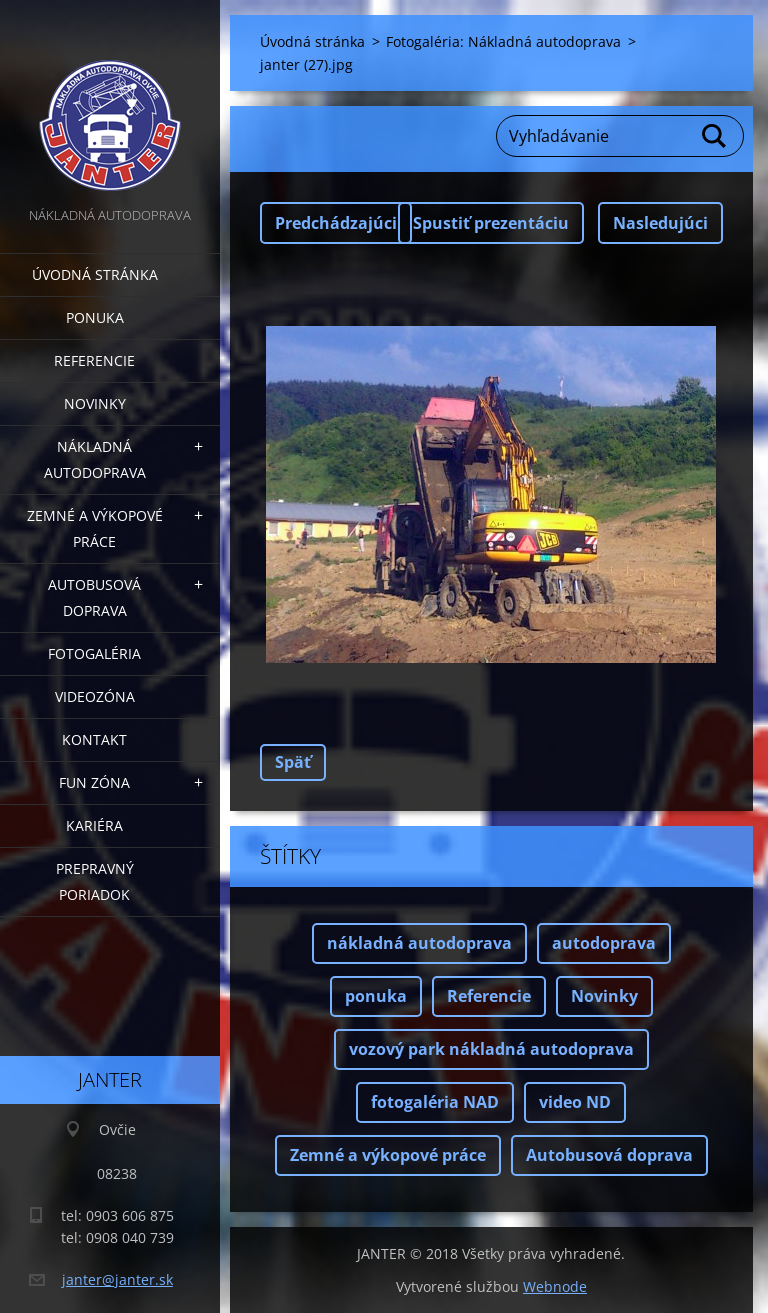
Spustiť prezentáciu (491, 223)
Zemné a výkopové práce (95, 528)
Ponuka (95, 317)
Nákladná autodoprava (95, 459)
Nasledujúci (660, 223)
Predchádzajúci (336, 223)
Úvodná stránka (95, 274)
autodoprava (604, 943)
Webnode (555, 1286)
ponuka (376, 996)
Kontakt (94, 739)
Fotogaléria (94, 653)
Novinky (95, 403)
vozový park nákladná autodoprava (491, 1049)
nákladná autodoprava (419, 943)
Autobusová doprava (94, 597)
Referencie (94, 360)
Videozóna (95, 696)
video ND (575, 1102)
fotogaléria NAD (435, 1102)
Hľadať (715, 136)
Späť (293, 762)
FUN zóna (94, 782)
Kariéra (94, 825)
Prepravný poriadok (95, 881)
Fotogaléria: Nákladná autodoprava (503, 41)
